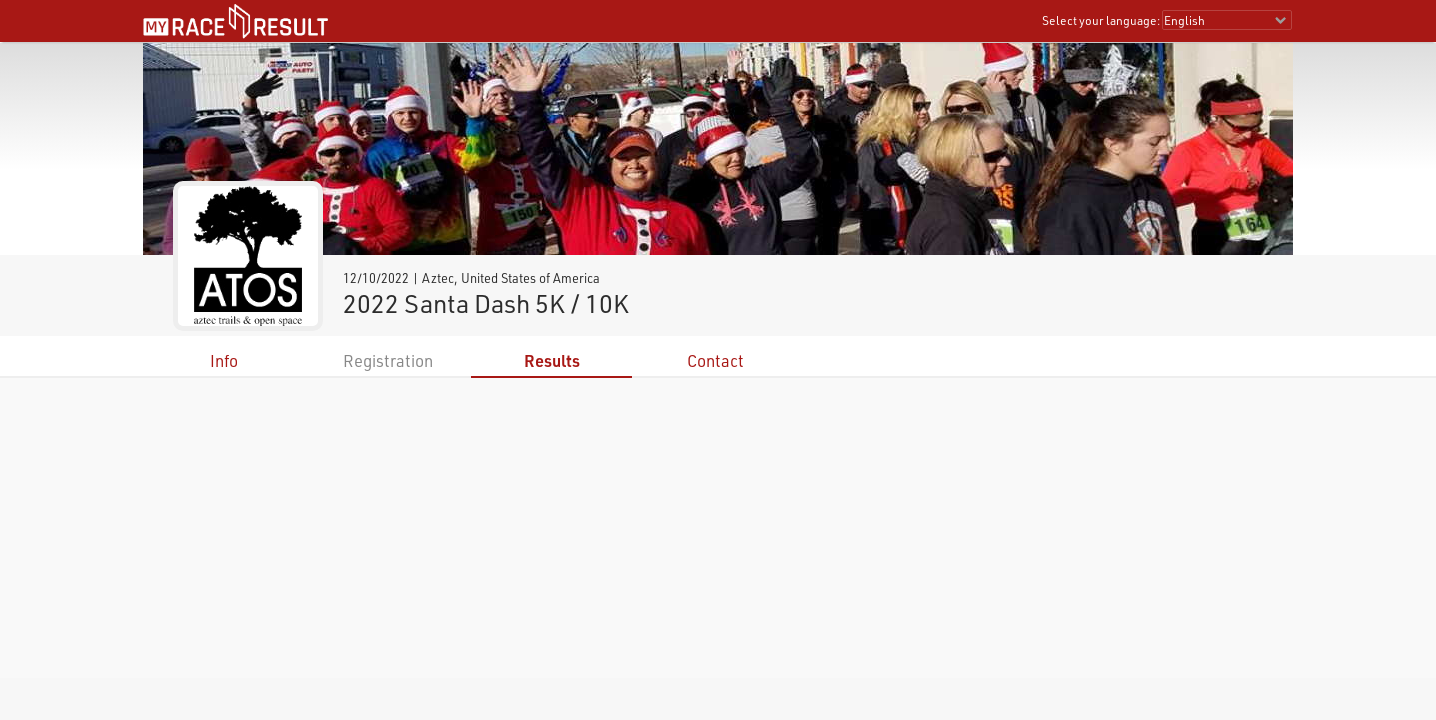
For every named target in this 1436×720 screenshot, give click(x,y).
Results (552, 360)
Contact (715, 360)
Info (224, 360)
